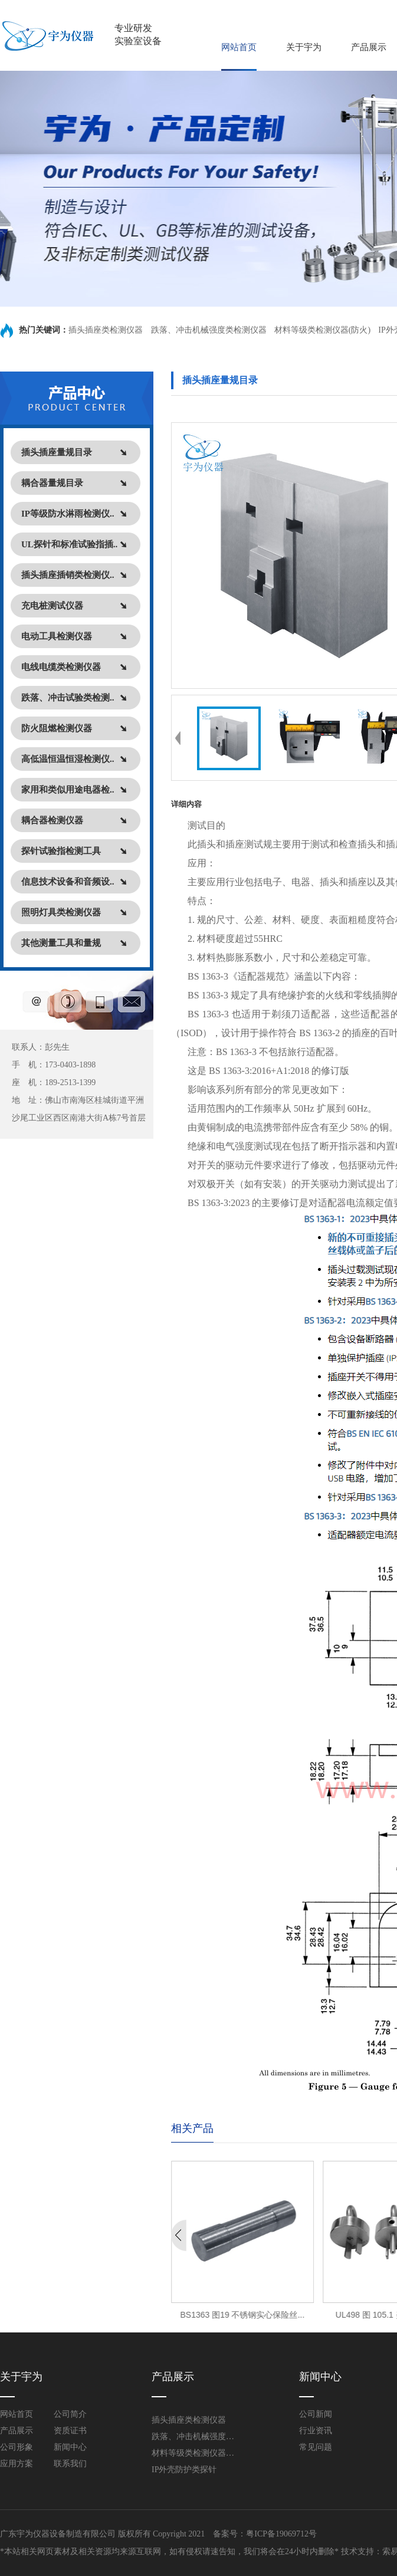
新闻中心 (70, 2447)
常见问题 (315, 2447)
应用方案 (16, 2463)
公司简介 (70, 2414)
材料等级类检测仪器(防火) (322, 330)
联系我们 (70, 2463)
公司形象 (16, 2447)
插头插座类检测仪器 (106, 330)
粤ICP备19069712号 (281, 2533)
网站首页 (239, 47)
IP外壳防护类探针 (184, 2469)
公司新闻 (315, 2414)
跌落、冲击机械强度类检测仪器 (209, 330)
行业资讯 (315, 2430)
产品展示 (368, 47)
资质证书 (70, 2430)
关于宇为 (303, 47)
